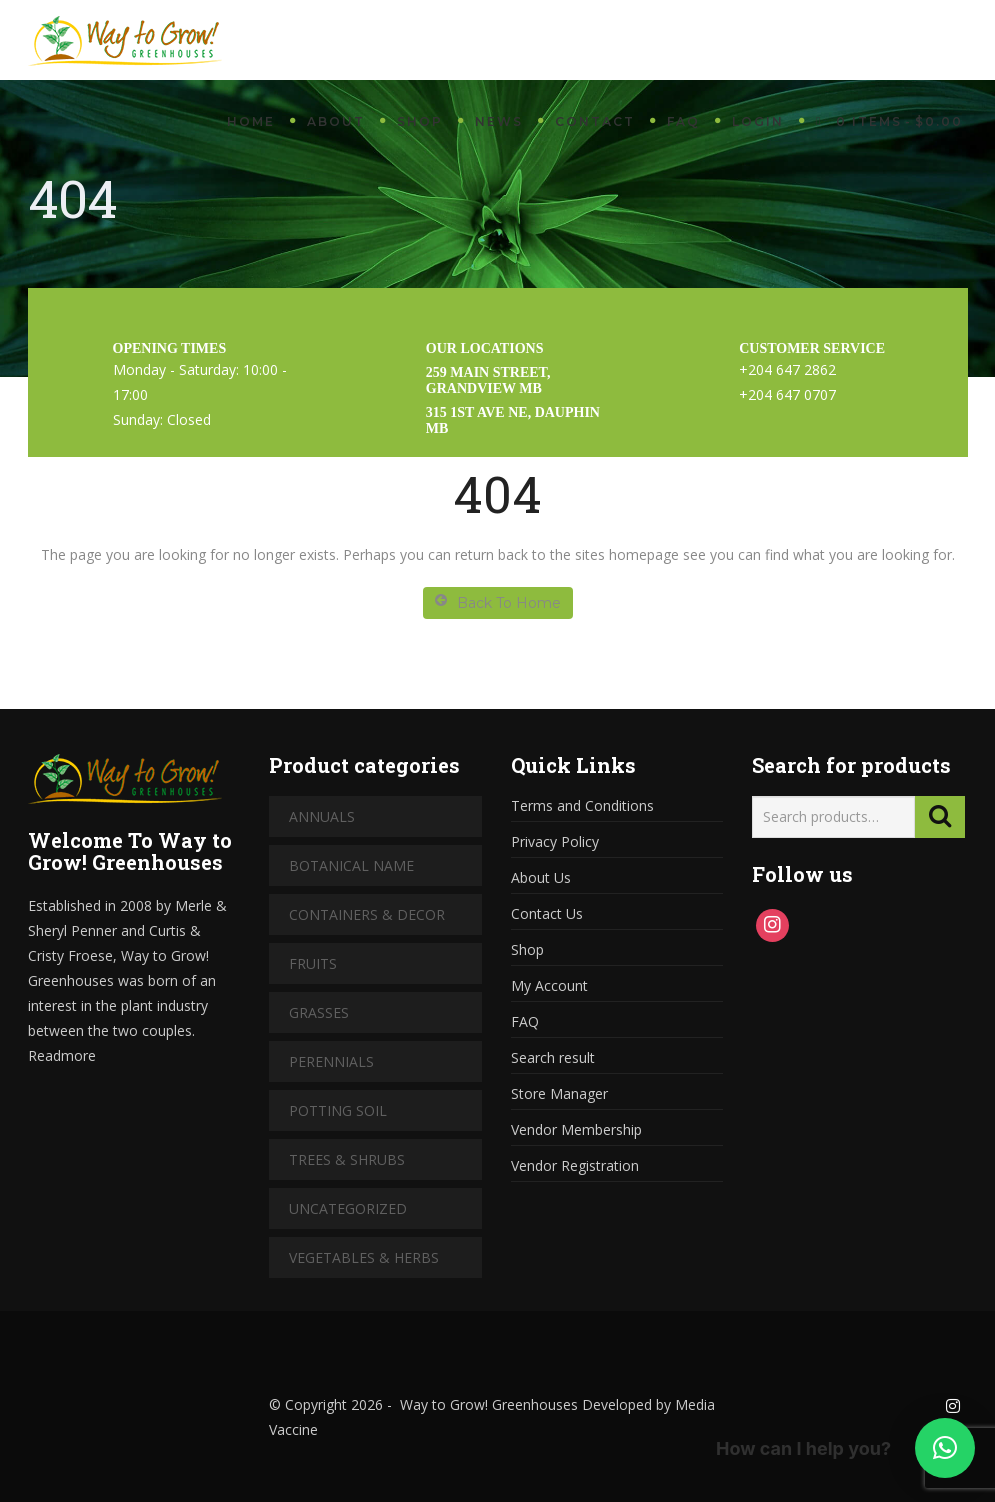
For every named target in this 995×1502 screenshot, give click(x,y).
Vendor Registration (575, 1165)
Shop (420, 121)
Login (758, 121)
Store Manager (559, 1093)
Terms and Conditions (582, 805)
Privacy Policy (555, 841)
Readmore (62, 1055)
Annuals (322, 816)
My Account (549, 985)
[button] (945, 1448)
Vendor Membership (576, 1129)
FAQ (683, 121)
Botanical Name (351, 865)
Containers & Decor (367, 914)
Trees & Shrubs (347, 1159)
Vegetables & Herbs (364, 1257)
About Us (541, 877)
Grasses (319, 1012)
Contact (595, 121)
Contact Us (547, 913)
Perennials (331, 1061)
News (499, 121)
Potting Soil (338, 1110)
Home (251, 121)
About (336, 121)
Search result (553, 1057)
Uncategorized (348, 1208)
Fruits (313, 963)
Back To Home (498, 602)
